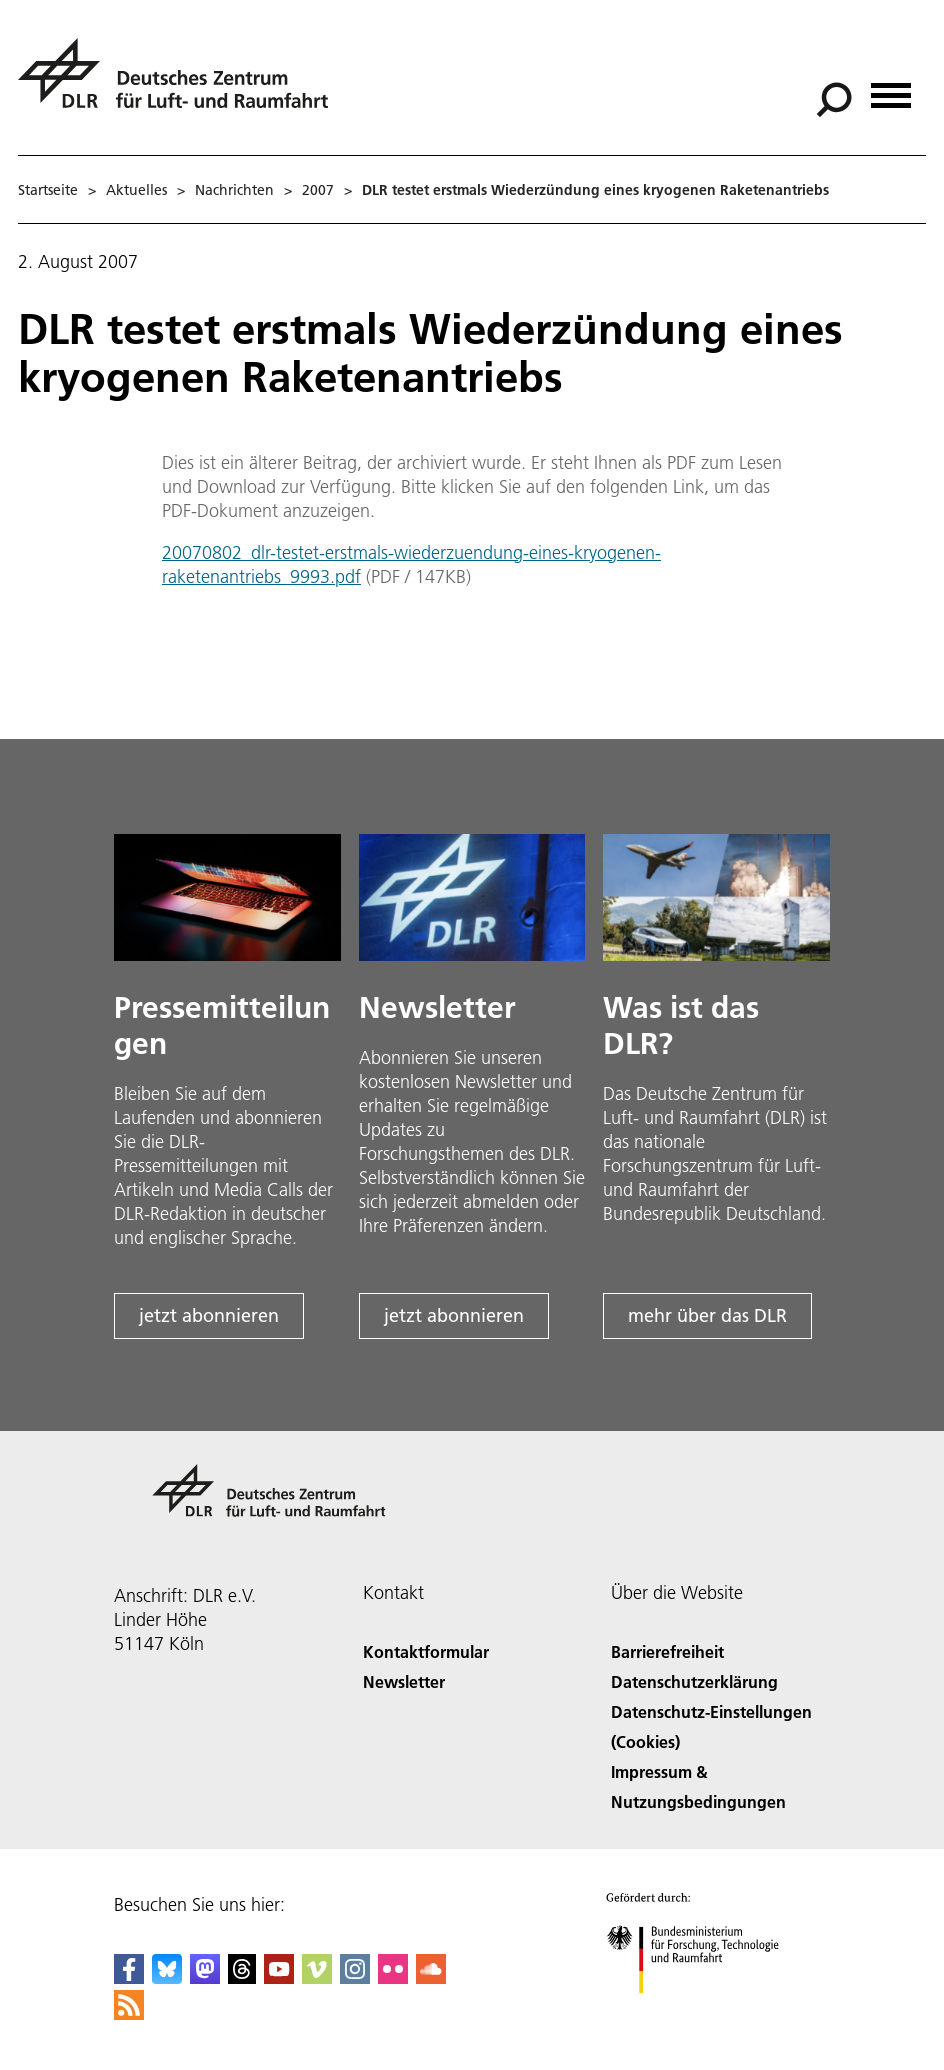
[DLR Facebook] (129, 1977)
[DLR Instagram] (355, 1977)
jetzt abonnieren (209, 1315)
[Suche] (834, 100)
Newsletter (404, 1681)
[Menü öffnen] (891, 88)
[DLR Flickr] (393, 1977)
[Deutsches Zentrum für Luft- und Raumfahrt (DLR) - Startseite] (181, 84)
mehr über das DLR (707, 1315)
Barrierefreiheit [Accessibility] (667, 1651)
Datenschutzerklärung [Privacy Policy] (694, 1681)
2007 (318, 190)
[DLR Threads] (242, 1977)
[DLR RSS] (129, 2013)
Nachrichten (234, 190)
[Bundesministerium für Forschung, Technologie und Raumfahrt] (703, 2010)
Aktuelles (136, 190)
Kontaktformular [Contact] (426, 1651)
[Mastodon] (205, 1977)
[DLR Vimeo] (317, 1977)
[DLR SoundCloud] (431, 1977)
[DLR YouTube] (279, 1977)
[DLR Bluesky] (167, 1977)
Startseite (48, 190)
